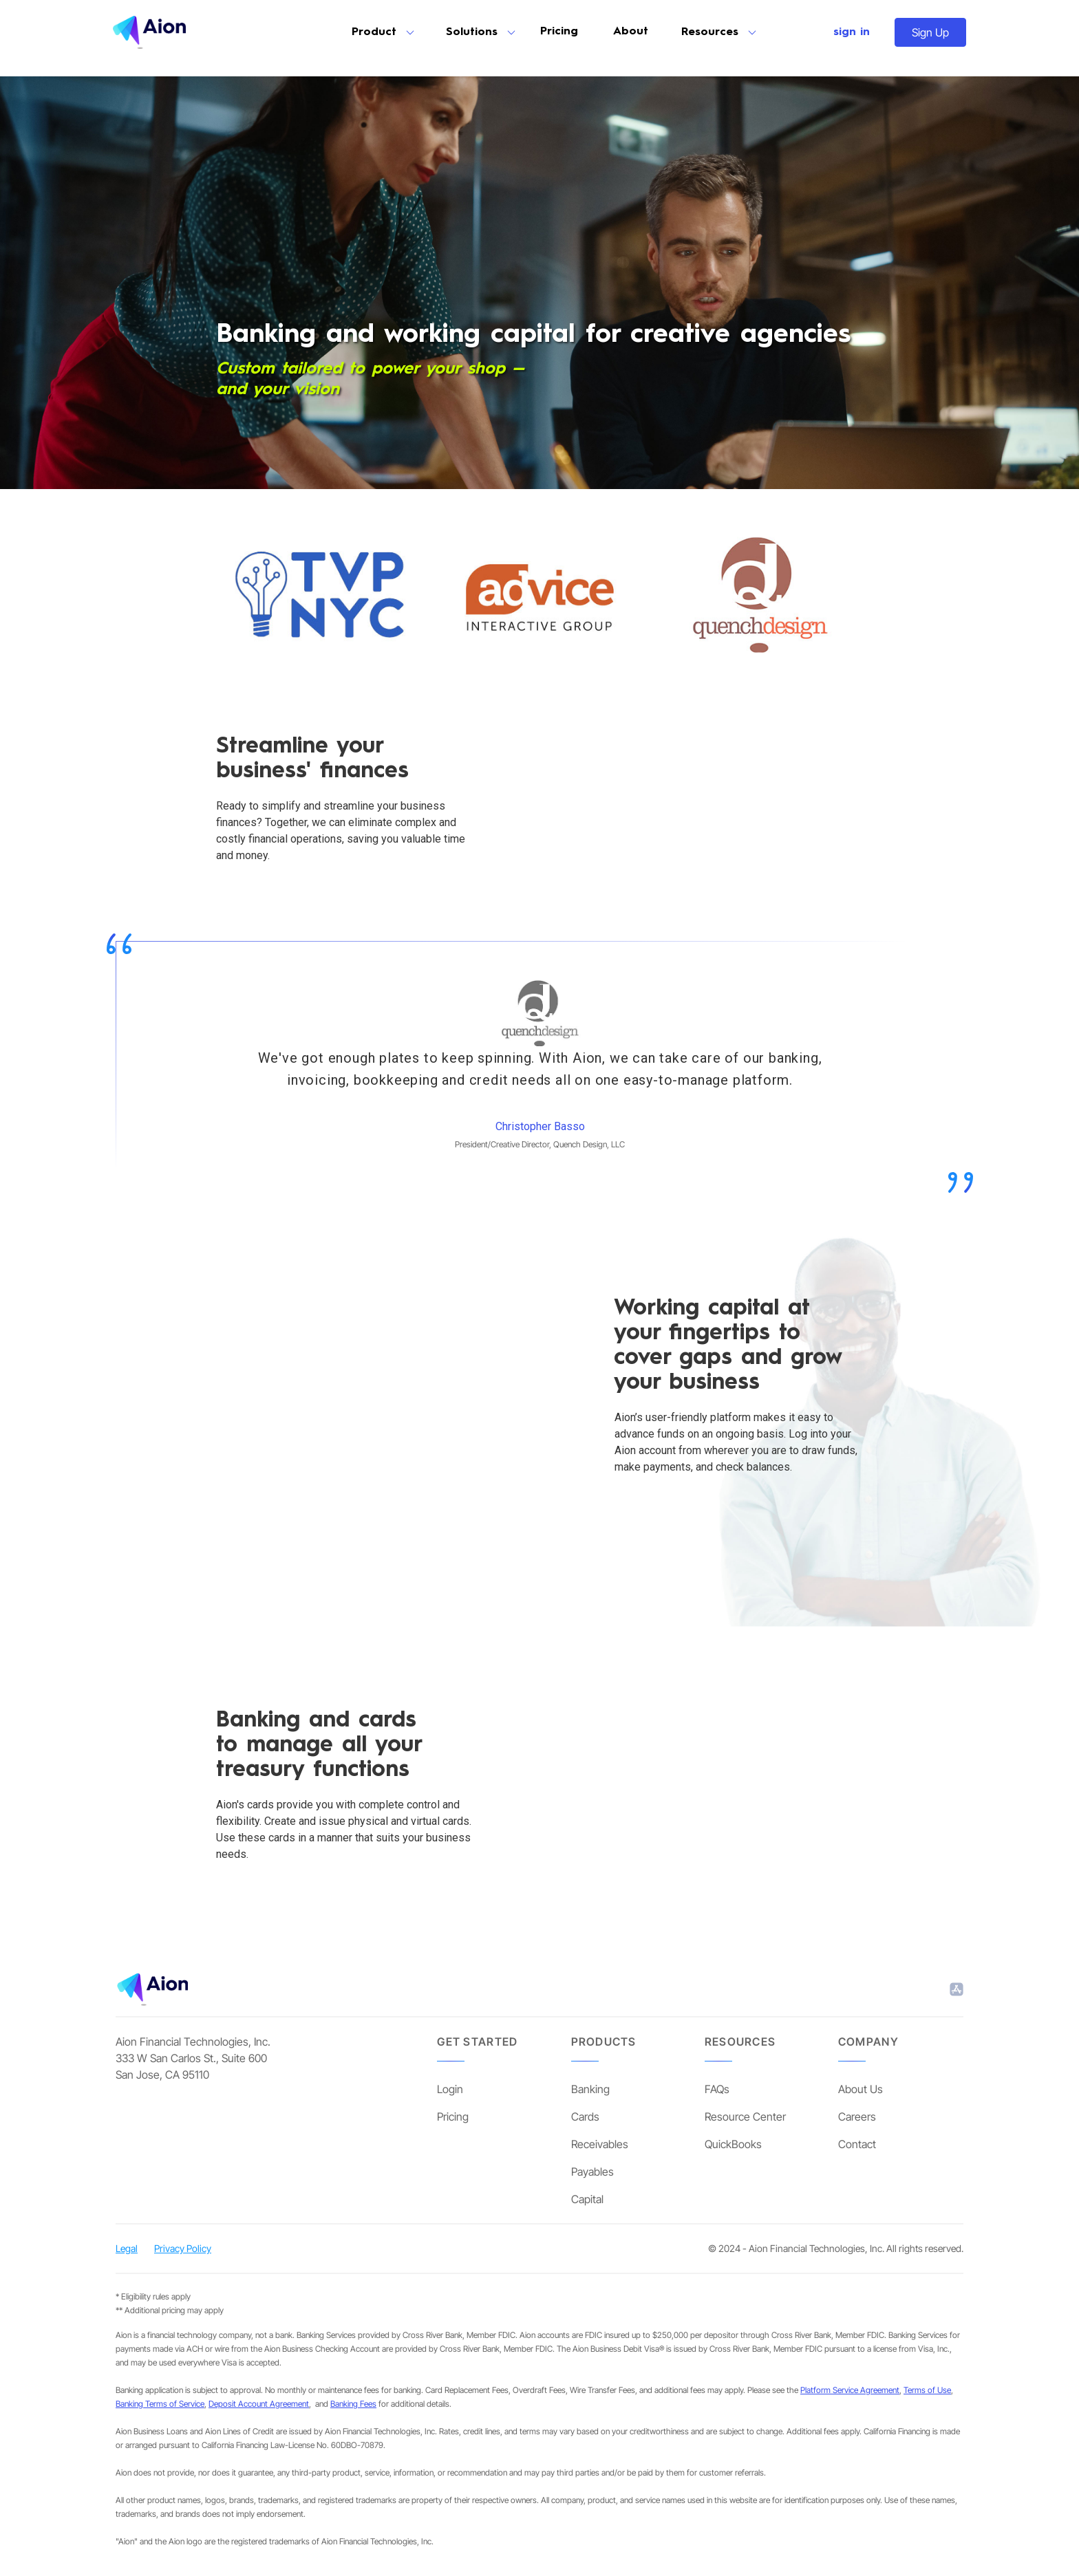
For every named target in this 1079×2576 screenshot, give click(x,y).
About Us (860, 2089)
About (630, 31)
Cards (585, 2116)
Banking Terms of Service (160, 2404)
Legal (127, 2248)
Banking (590, 2089)
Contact (857, 2144)
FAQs (717, 2089)
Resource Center (745, 2116)
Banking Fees (353, 2404)
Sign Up (930, 32)
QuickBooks (733, 2144)
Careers (857, 2116)
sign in (851, 32)
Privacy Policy (182, 2248)
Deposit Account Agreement (259, 2404)
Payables (592, 2171)
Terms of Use (927, 2390)
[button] (382, 32)
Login (450, 2089)
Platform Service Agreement (849, 2390)
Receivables (599, 2144)
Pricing (559, 31)
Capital (587, 2199)
